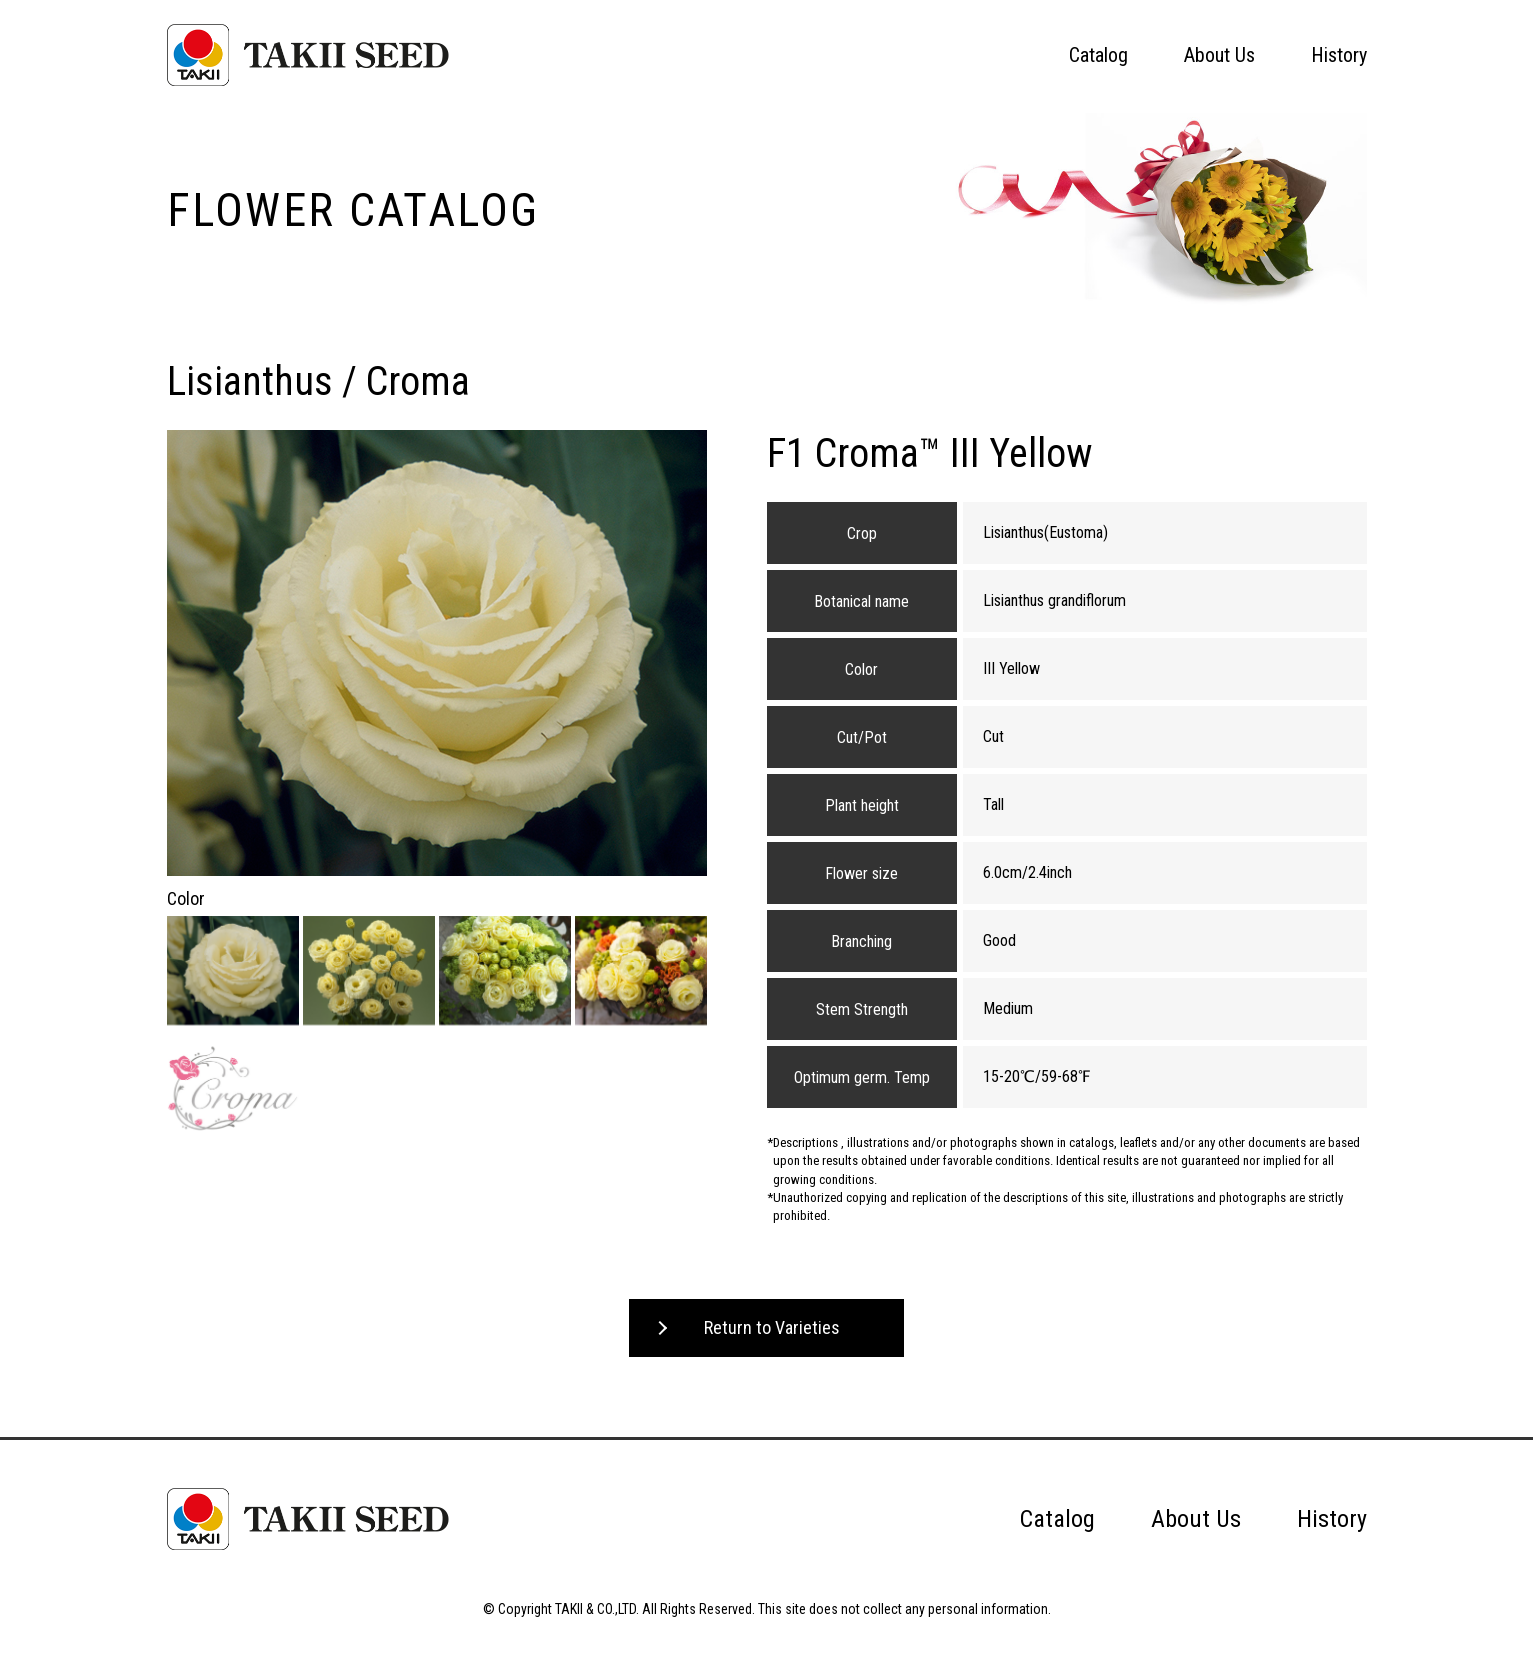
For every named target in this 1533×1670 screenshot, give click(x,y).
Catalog (1098, 55)
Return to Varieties (772, 1327)
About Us (1219, 55)
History (1339, 55)
